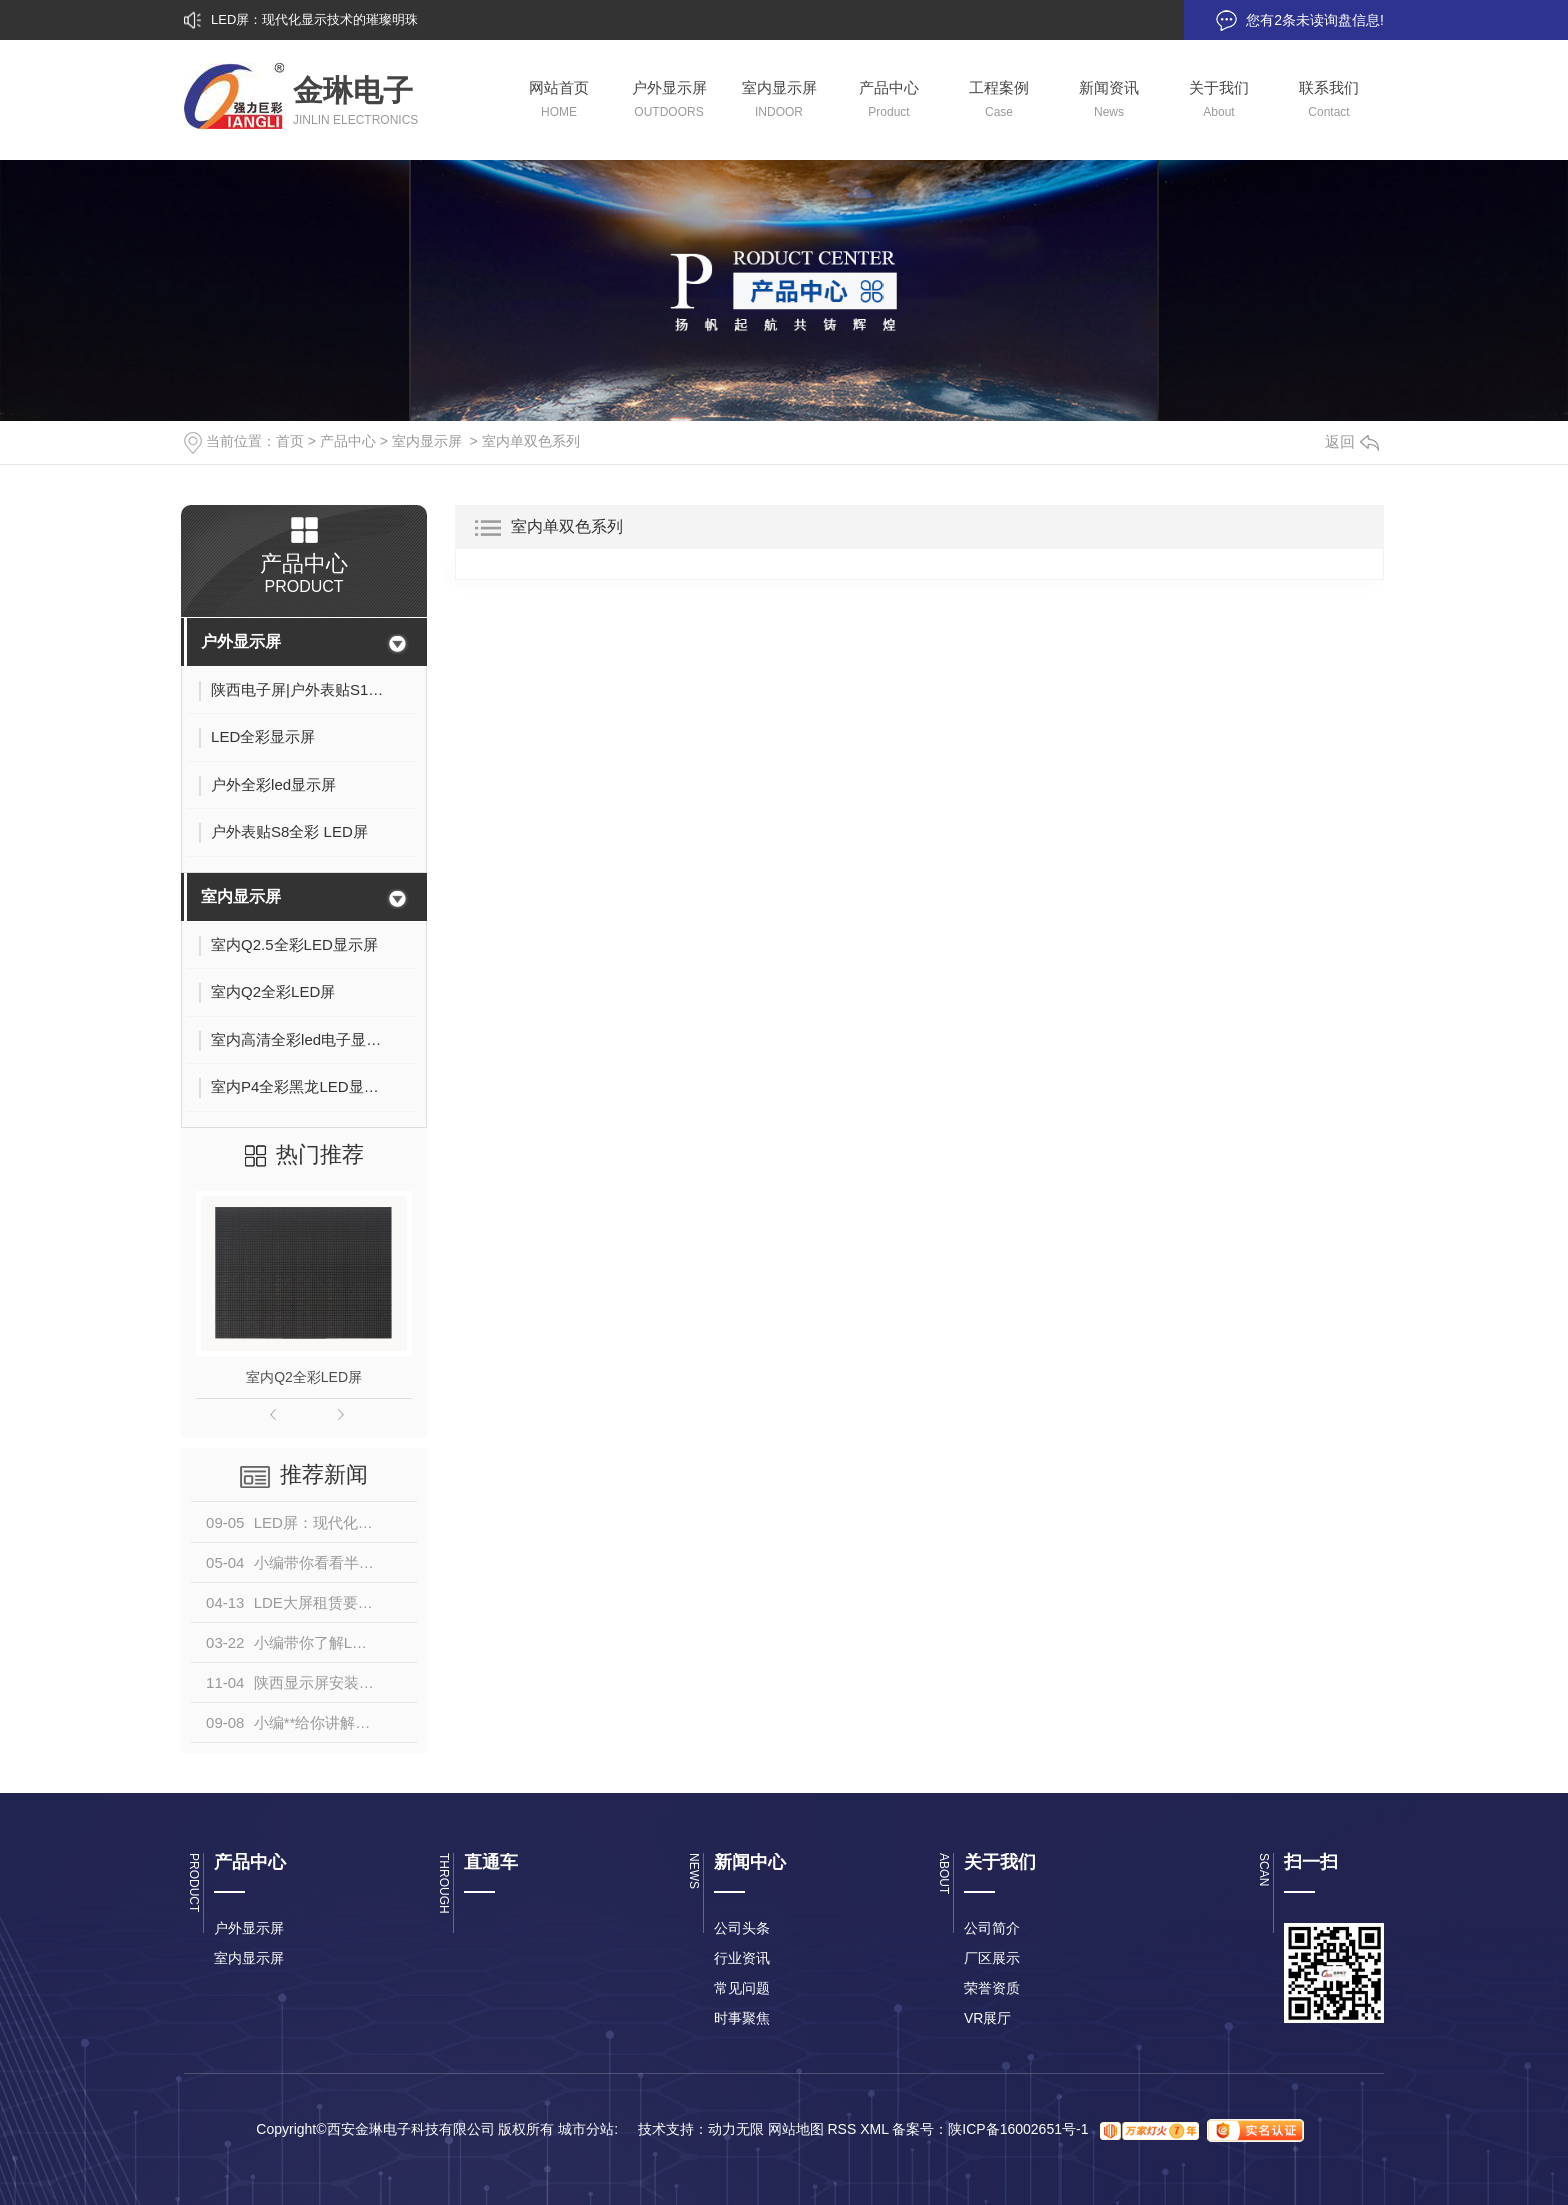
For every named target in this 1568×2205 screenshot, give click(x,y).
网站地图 (796, 2130)
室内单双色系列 (531, 441)
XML (874, 2130)
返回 (1352, 441)
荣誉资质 (992, 1988)
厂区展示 (992, 1958)
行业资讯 (742, 1958)
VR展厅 (987, 2018)
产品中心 (348, 441)
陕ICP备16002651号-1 (1018, 2130)
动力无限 (736, 2130)
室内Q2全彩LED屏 (304, 1377)
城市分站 (586, 2130)
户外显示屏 (241, 641)
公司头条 (742, 1928)
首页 (290, 441)
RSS (841, 2130)
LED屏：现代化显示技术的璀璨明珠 (314, 19)
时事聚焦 (742, 2018)
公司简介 (992, 1928)
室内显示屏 (427, 441)
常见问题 (742, 1988)
